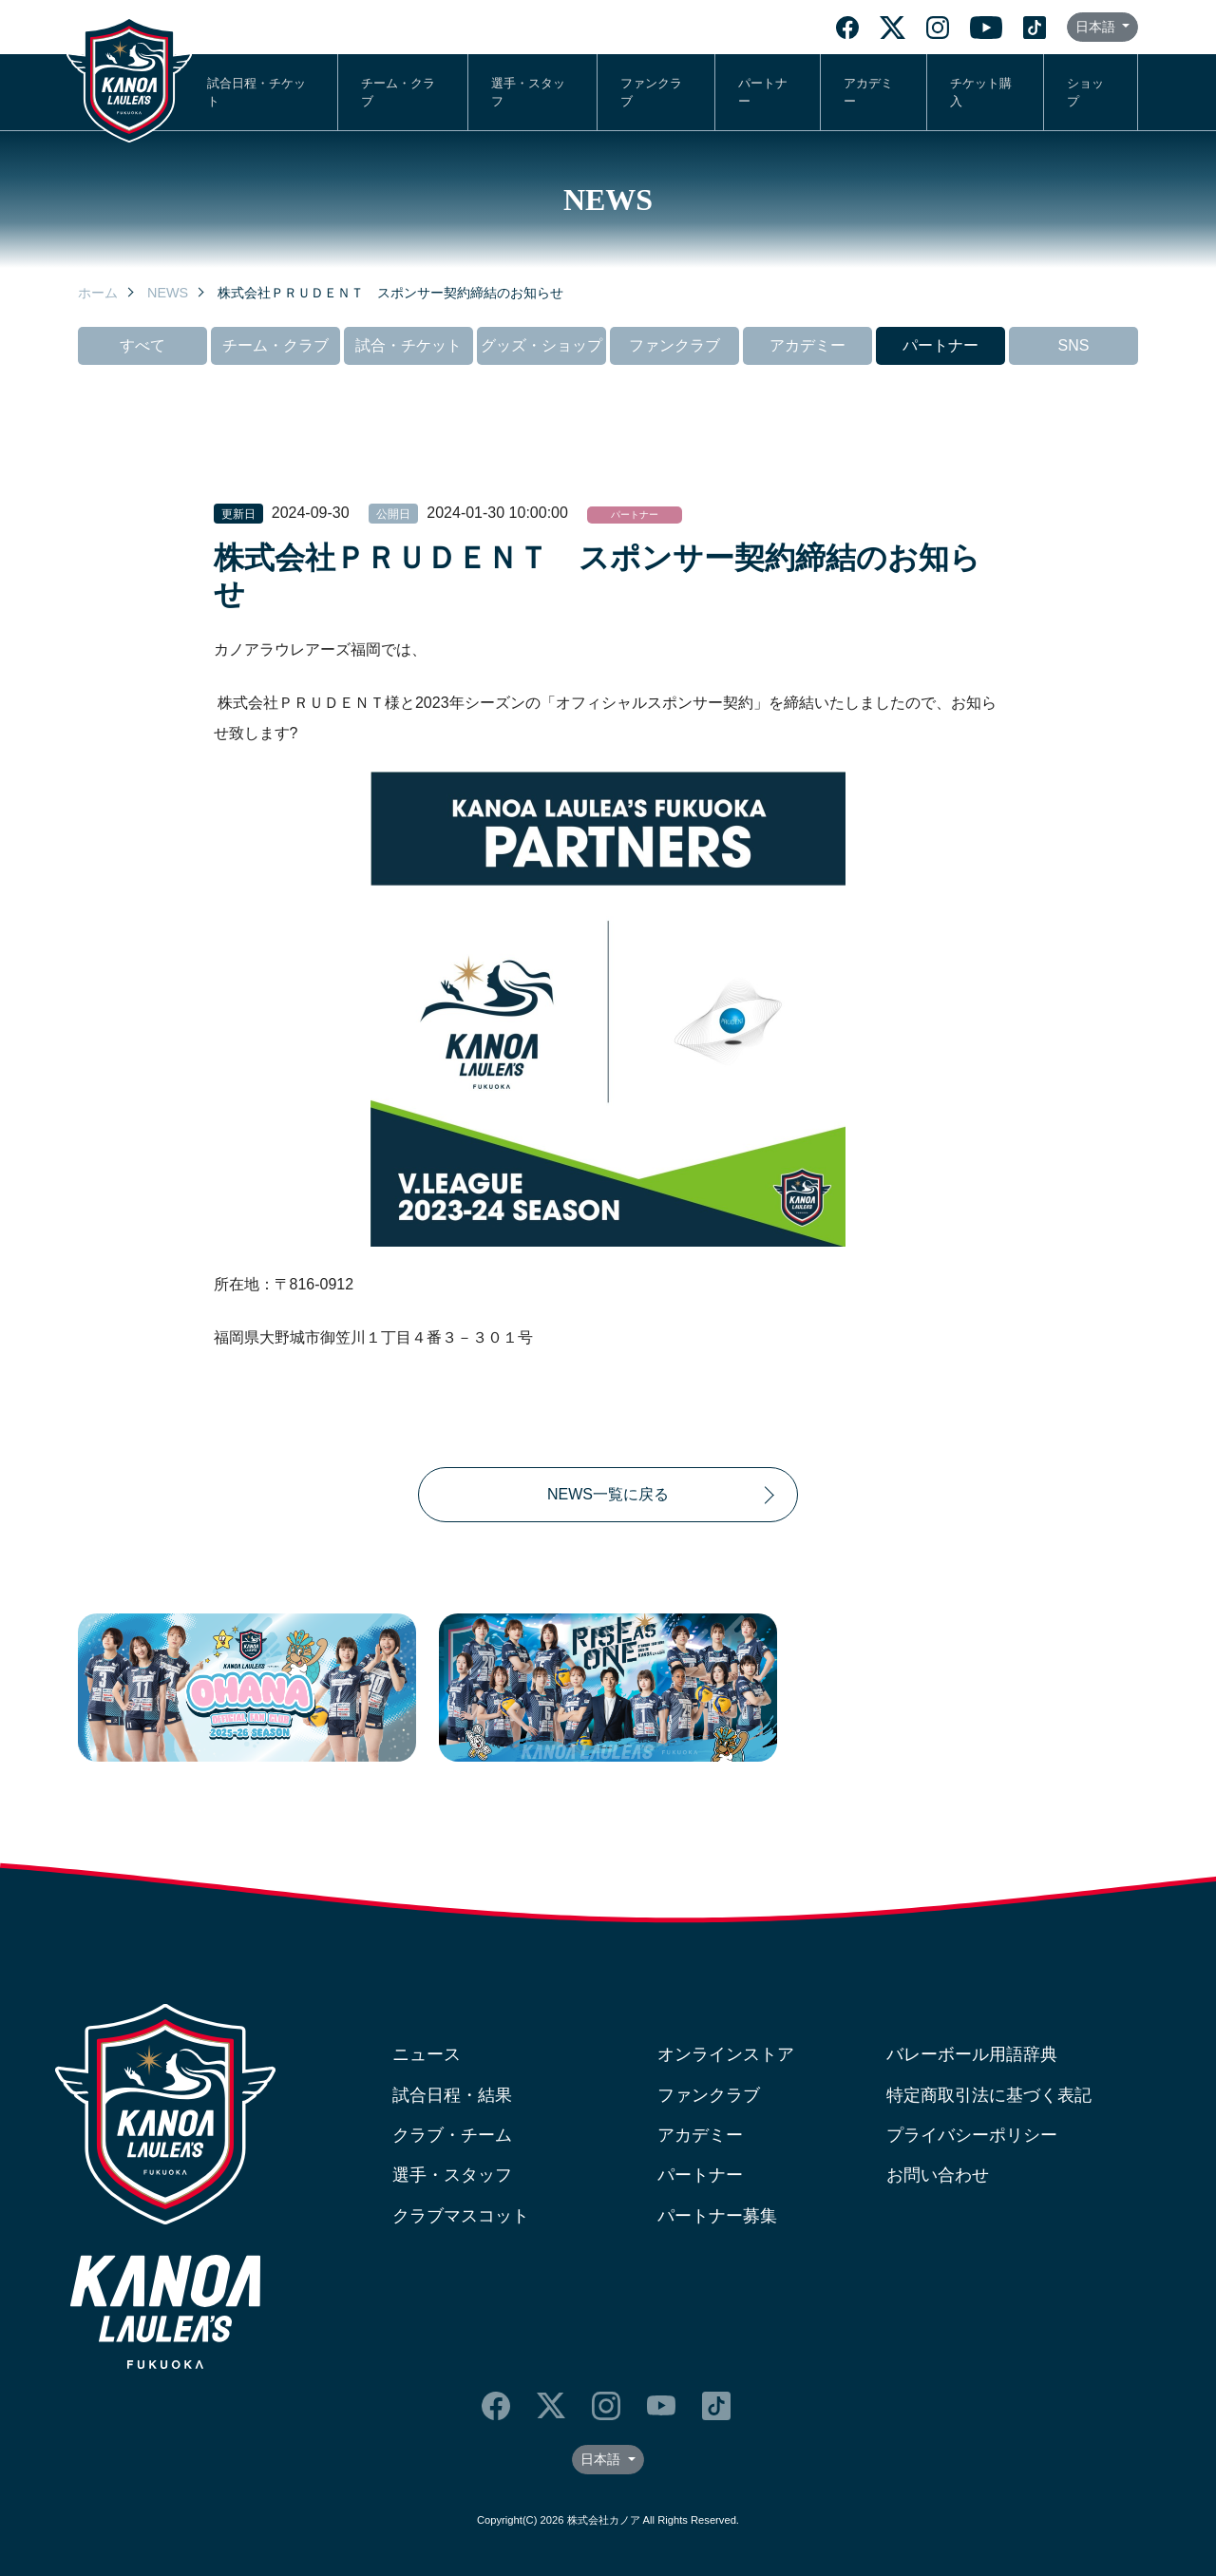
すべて (142, 345)
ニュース (426, 2054)
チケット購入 (981, 92)
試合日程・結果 (452, 2095)
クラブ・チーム (452, 2135)
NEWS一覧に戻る (608, 1494)
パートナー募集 (717, 2215)
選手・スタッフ (528, 92)
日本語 (1097, 26)
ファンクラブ (651, 92)
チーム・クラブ (398, 92)
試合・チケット (408, 345)
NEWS (167, 292)
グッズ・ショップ (541, 345)
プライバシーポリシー (971, 2135)
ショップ (1085, 92)
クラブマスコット (460, 2215)
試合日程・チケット (256, 92)
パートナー (763, 92)
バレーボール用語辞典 (971, 2054)
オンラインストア (725, 2054)
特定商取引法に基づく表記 (989, 2095)
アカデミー (868, 92)
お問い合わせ (937, 2175)
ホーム (98, 292)
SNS (1074, 345)
